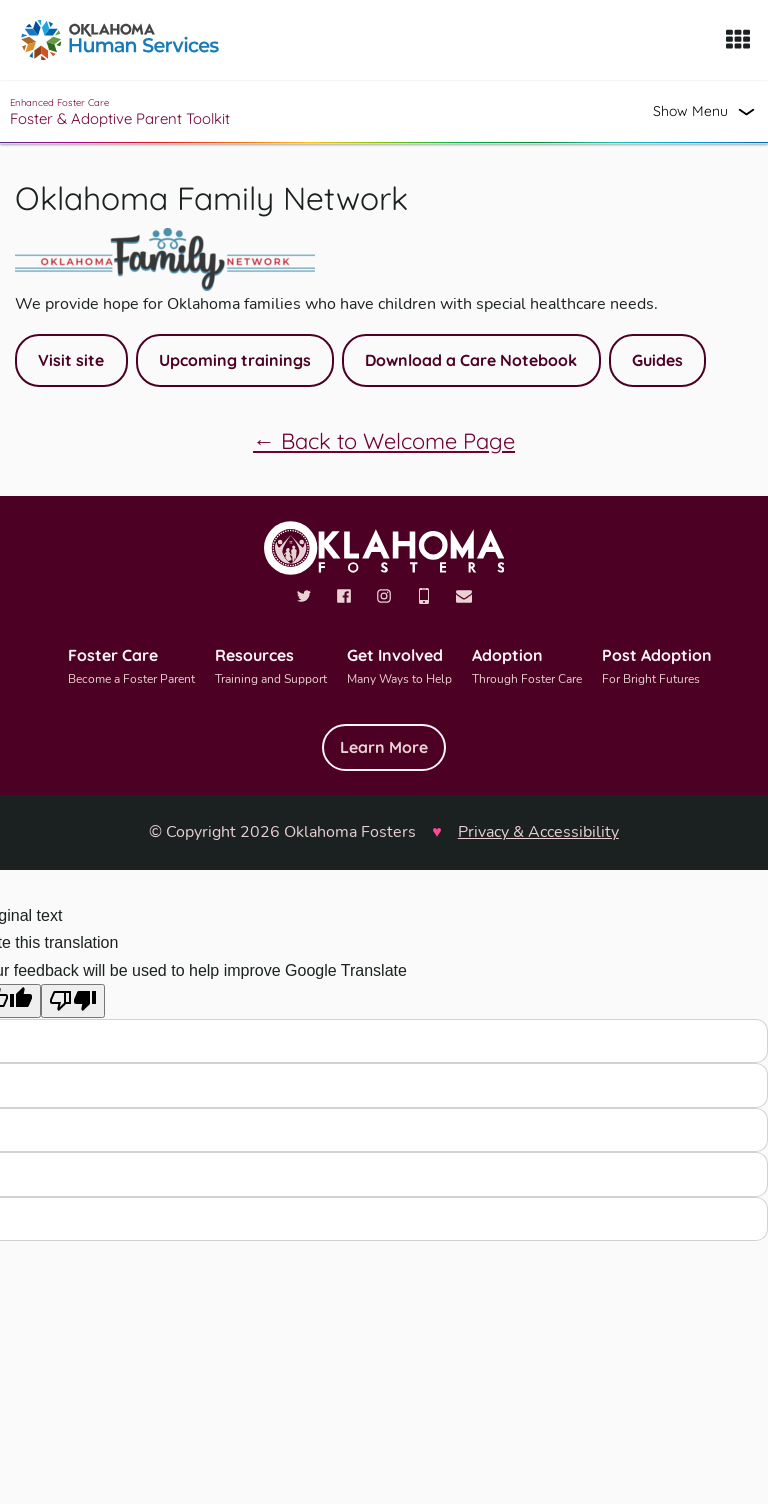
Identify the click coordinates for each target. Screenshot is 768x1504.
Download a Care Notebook (471, 360)
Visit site (71, 360)
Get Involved (399, 667)
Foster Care (131, 667)
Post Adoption (657, 667)
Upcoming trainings (235, 360)
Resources (271, 667)
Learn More (384, 747)
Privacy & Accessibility (538, 832)
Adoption (527, 667)
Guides (657, 360)
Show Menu (690, 111)
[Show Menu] (738, 40)
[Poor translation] (73, 1001)
